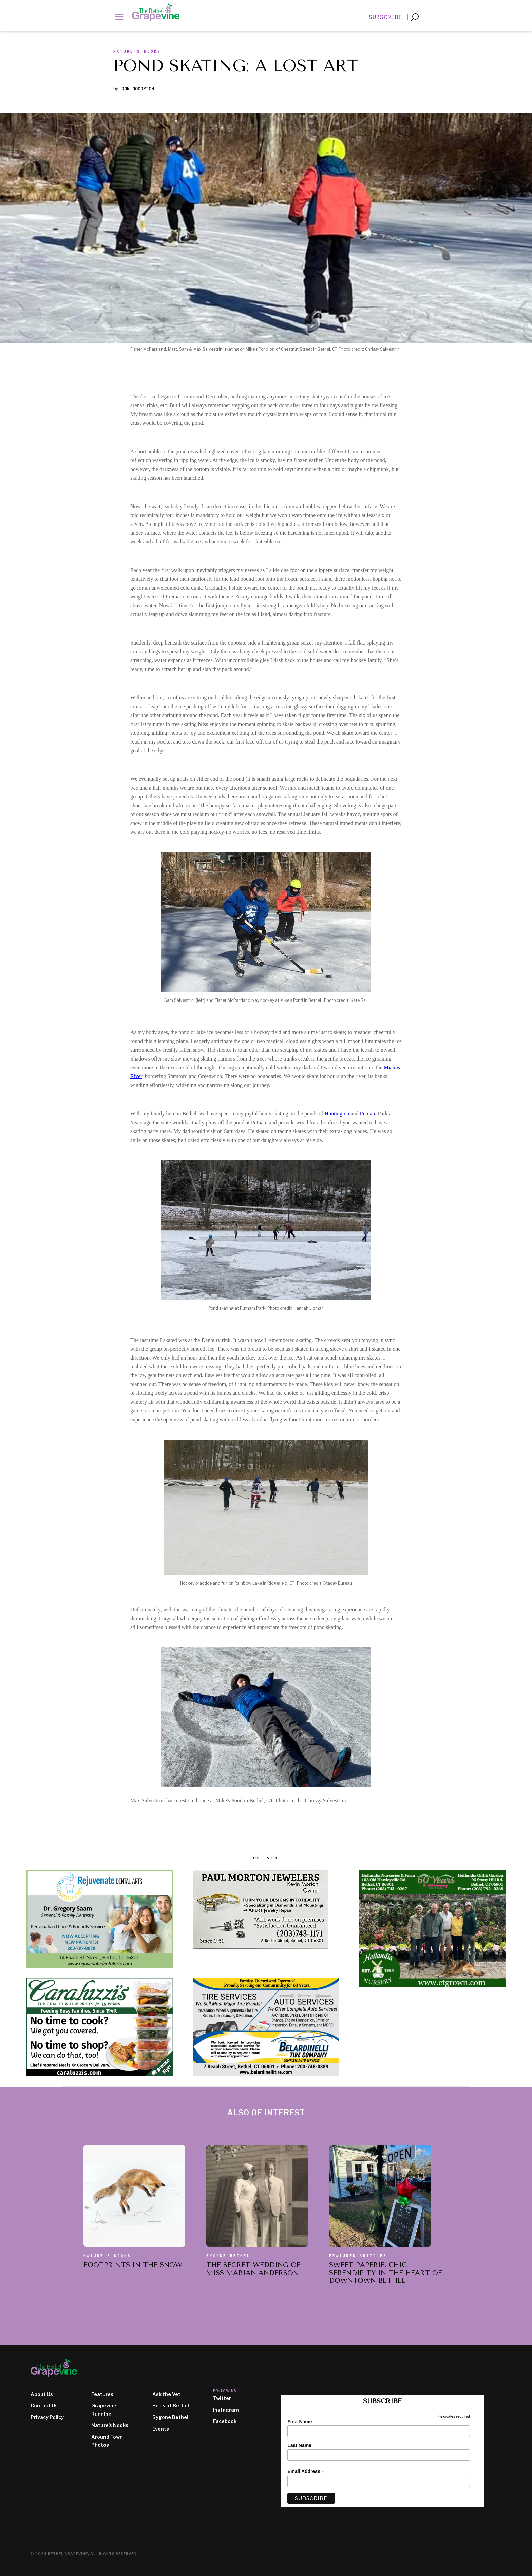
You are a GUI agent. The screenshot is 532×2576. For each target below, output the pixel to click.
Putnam (368, 1113)
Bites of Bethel (170, 2406)
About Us (42, 2394)
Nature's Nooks (107, 2256)
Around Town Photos (107, 2441)
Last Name (299, 2445)
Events (160, 2429)
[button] (119, 16)
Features (102, 2394)
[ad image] (99, 1919)
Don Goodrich (137, 89)
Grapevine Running (103, 2410)
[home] (159, 12)
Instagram (226, 2410)
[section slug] (137, 53)
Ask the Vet (166, 2394)
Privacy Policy (47, 2417)
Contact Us (44, 2406)
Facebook (224, 2421)
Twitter (222, 2398)
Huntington (337, 1113)
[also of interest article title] (132, 2266)
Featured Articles (358, 2256)
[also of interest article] (134, 2196)
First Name (299, 2421)
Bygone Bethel (228, 2256)
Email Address (305, 2471)
